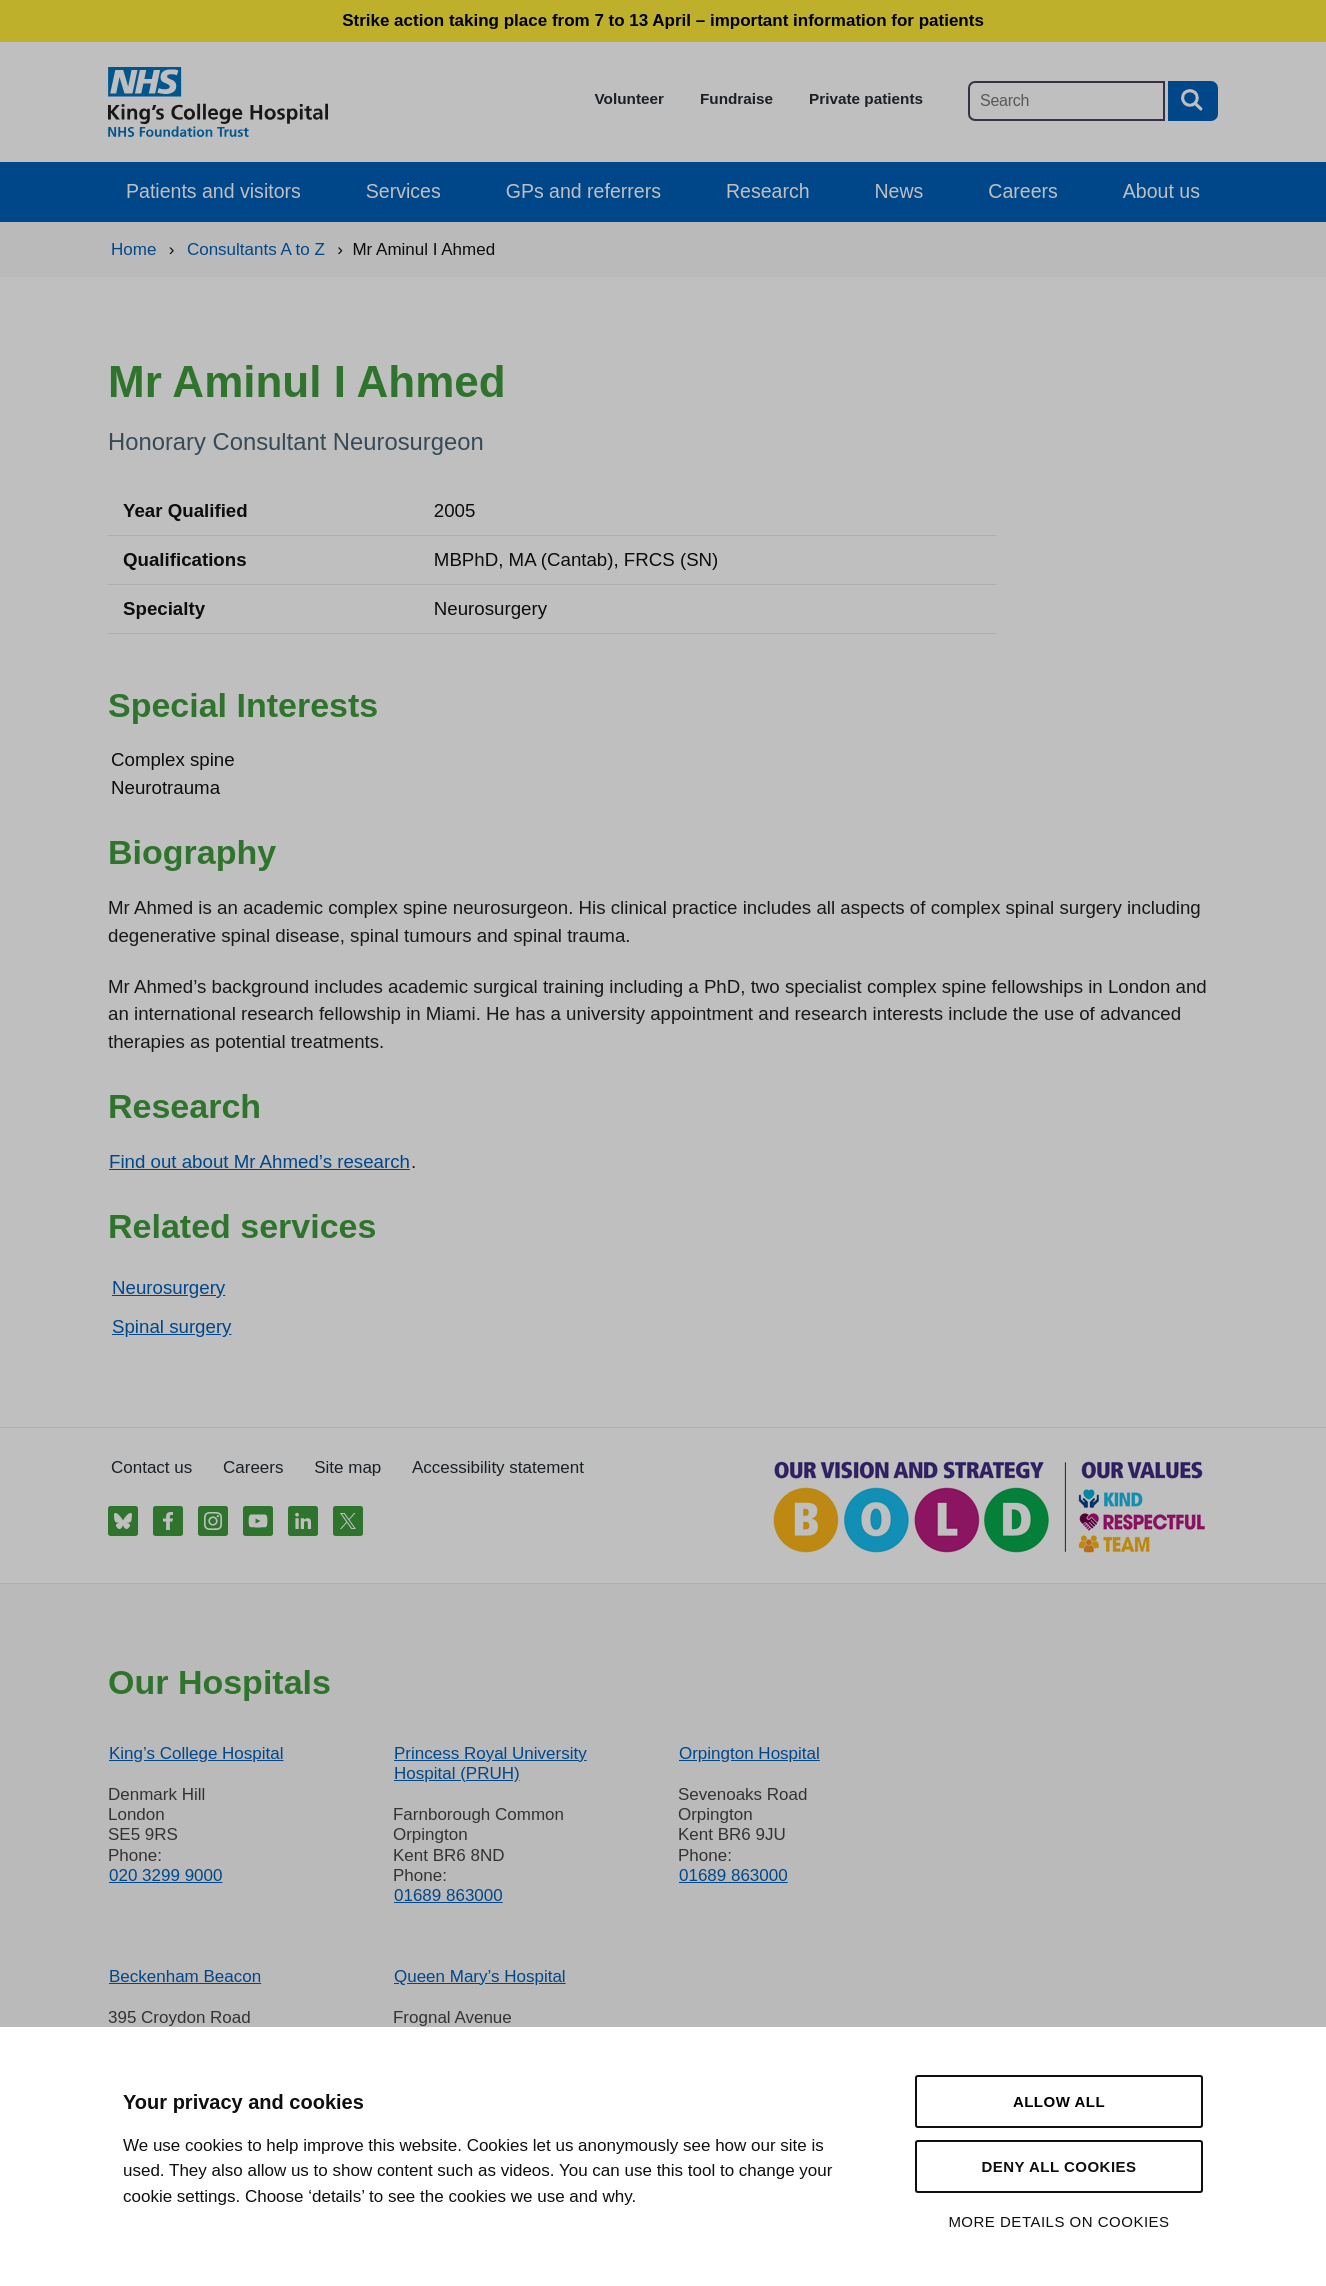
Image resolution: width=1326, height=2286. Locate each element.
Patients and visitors (213, 191)
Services (403, 191)
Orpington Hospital (749, 1753)
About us (1161, 191)
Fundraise (736, 98)
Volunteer (629, 98)
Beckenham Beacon (185, 1976)
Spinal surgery (171, 1326)
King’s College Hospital (196, 1753)
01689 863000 (448, 1895)
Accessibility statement (498, 1467)
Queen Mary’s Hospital (480, 1976)
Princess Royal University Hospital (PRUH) (490, 1763)
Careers (1022, 191)
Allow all (1059, 2101)
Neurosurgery (168, 1287)
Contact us (151, 1467)
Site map (347, 1467)
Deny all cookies (1058, 2166)
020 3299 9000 (165, 1875)
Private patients (866, 98)
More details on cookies (1058, 2221)
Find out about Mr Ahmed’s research (259, 1161)
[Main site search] (1066, 101)
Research (768, 191)
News (899, 191)
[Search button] (1193, 101)
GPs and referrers (583, 191)
